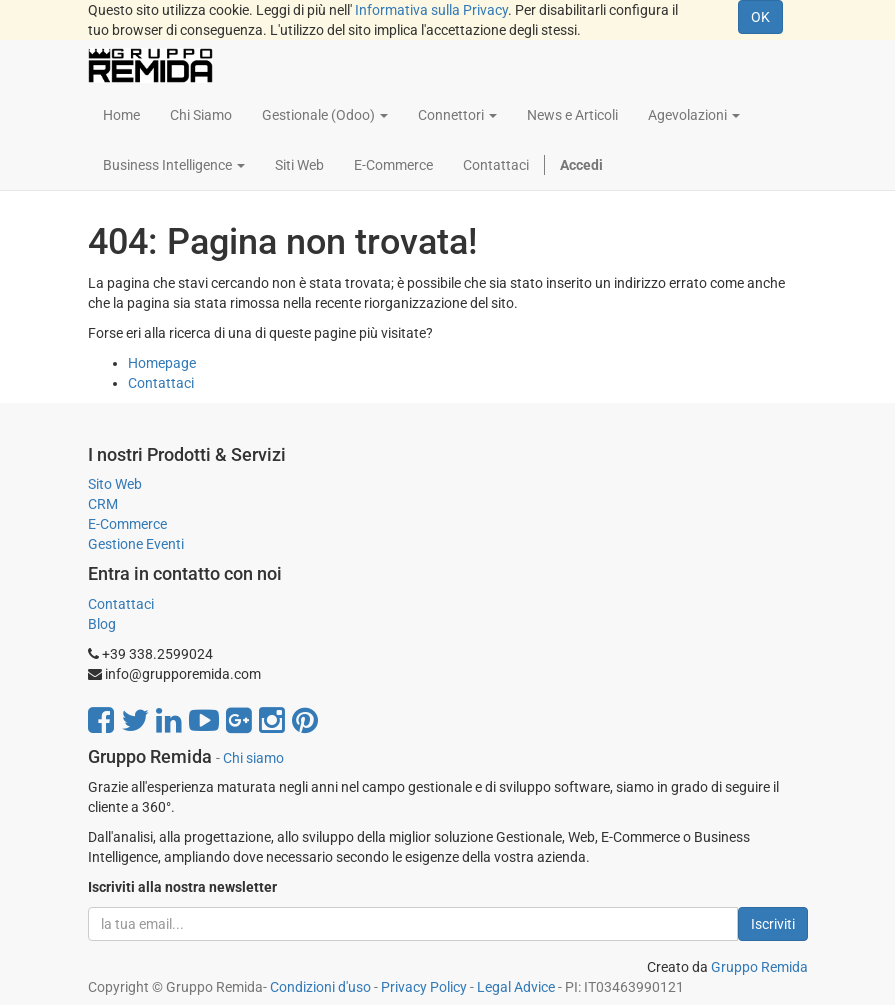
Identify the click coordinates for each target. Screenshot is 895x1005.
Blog (102, 624)
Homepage (162, 363)
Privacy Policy (424, 987)
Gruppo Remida (759, 967)
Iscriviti (773, 924)
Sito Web (115, 484)
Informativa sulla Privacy (431, 10)
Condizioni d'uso (320, 987)
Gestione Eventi (136, 544)
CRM (103, 504)
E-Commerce (127, 524)
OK (760, 17)
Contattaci (161, 383)
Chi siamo (253, 758)
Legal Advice (516, 987)
